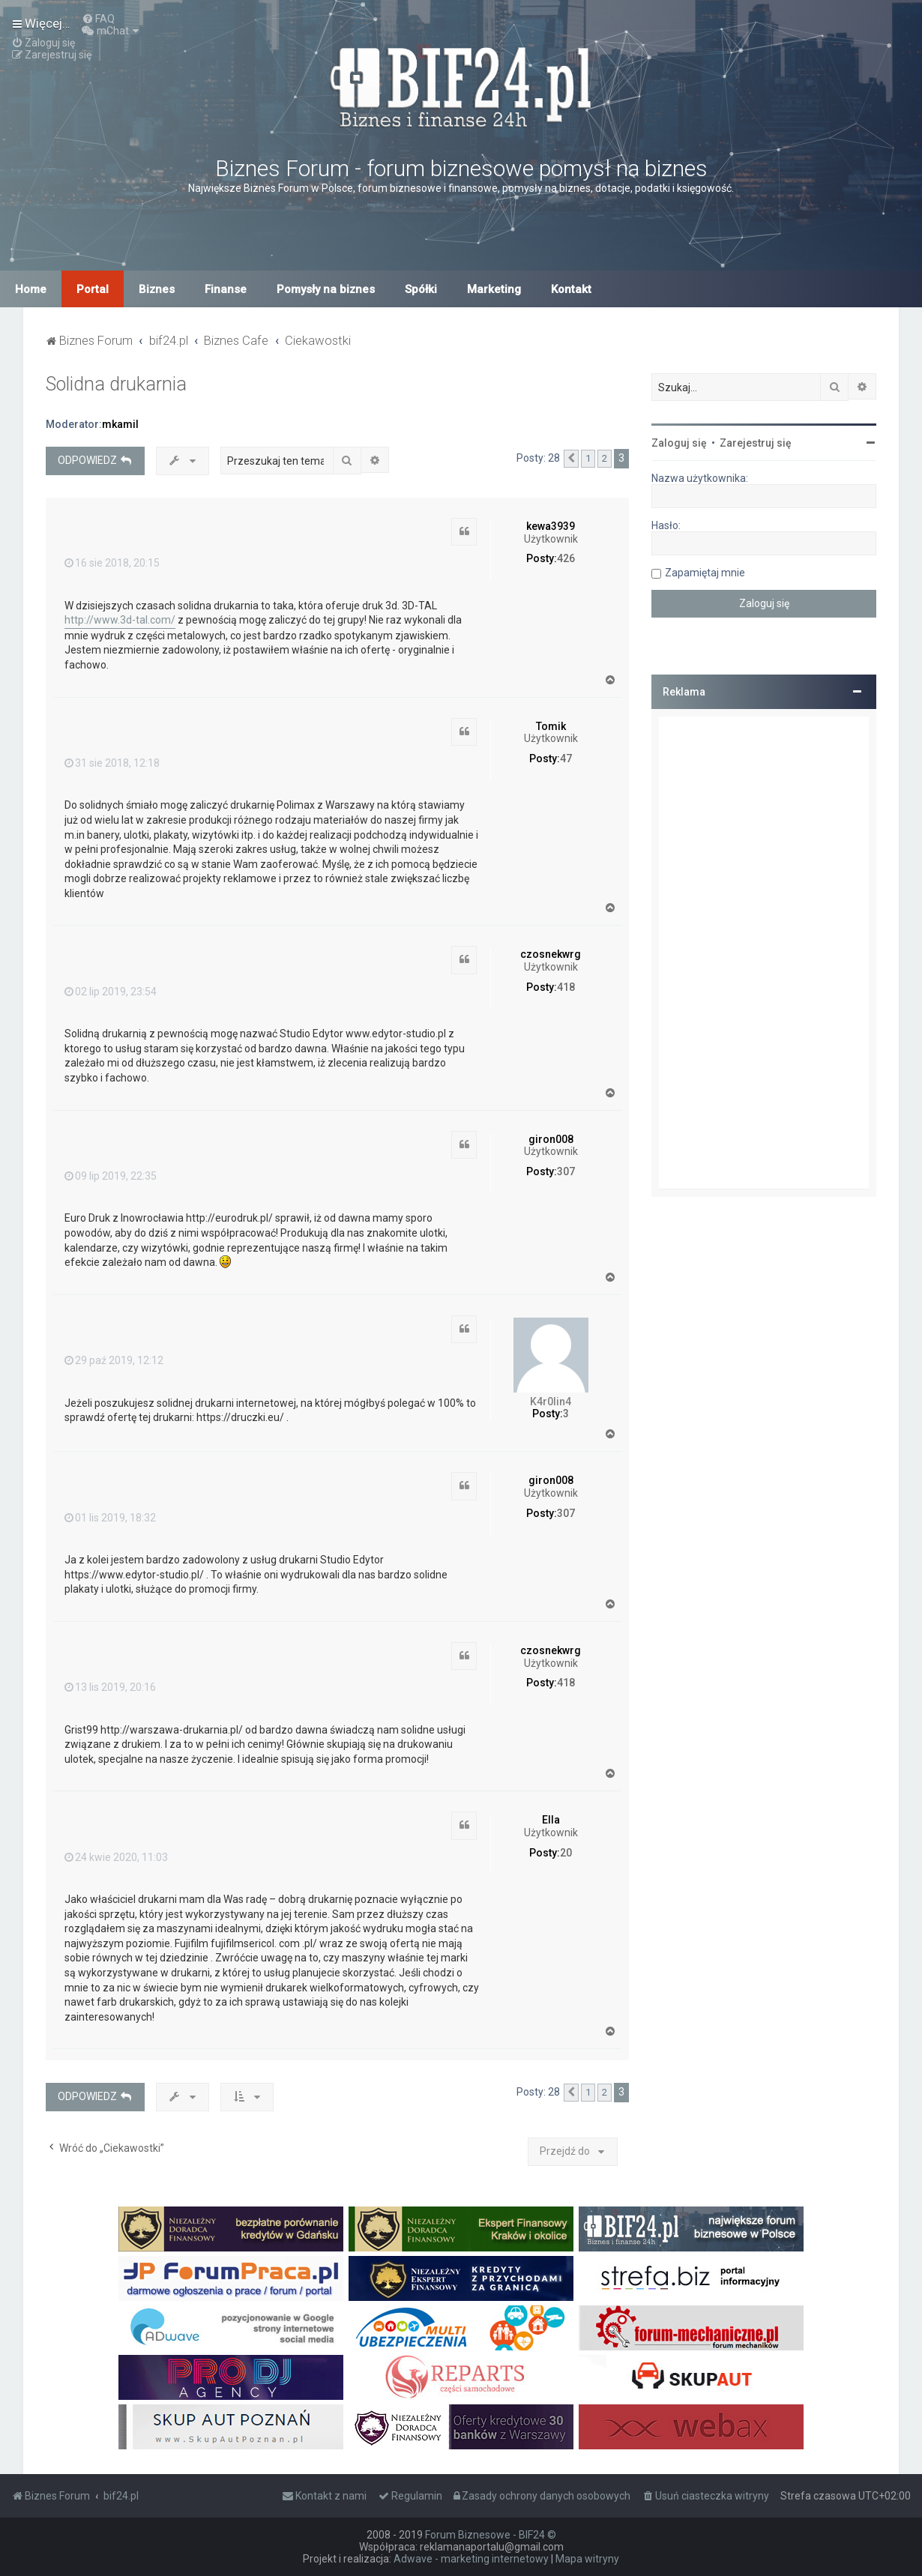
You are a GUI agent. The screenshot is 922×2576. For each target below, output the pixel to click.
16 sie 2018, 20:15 (112, 563)
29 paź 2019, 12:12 (113, 1360)
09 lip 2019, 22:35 (110, 1176)
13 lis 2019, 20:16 (110, 1687)
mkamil (120, 424)
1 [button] (588, 458)
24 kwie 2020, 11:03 (116, 1857)
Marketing (494, 289)
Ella (551, 1820)
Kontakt (571, 289)
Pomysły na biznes (326, 289)
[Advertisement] (764, 952)
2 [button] (604, 458)
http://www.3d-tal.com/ (119, 620)
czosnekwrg (550, 954)
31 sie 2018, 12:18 (112, 763)
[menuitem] (98, 19)
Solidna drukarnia (116, 384)
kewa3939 (550, 526)
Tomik (551, 726)
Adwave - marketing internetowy (471, 2559)
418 (566, 987)
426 (566, 558)
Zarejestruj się (756, 443)
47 (566, 758)
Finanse (226, 289)
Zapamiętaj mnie (705, 573)
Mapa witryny (587, 2559)
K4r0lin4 (550, 1402)
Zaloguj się (679, 443)
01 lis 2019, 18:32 (110, 1518)
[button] (571, 459)
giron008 (550, 1139)
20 (566, 1853)
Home (30, 289)
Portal (92, 289)
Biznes (157, 289)
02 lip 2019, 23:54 (110, 992)
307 (566, 1171)
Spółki (421, 289)
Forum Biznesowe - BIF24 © (490, 2535)
